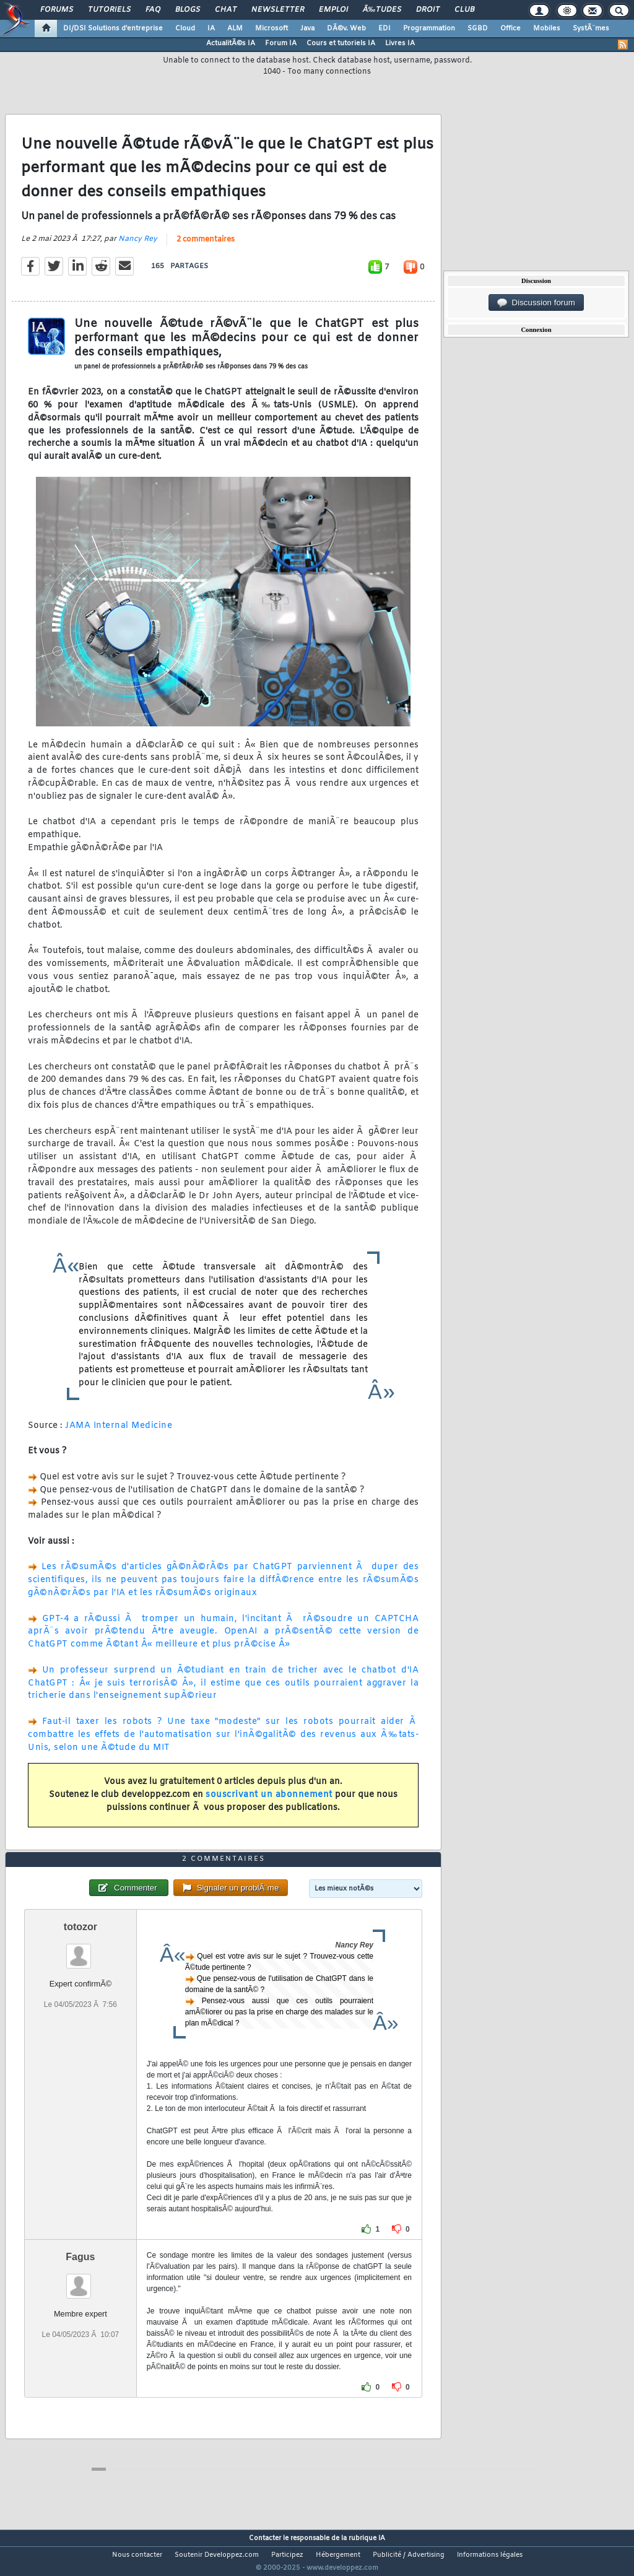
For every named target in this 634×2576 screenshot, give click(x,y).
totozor (80, 1950)
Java (307, 28)
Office (510, 28)
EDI (384, 28)
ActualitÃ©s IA (230, 43)
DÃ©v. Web (346, 28)
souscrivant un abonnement (269, 1802)
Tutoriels (109, 10)
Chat (226, 10)
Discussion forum (536, 303)
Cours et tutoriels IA (340, 43)
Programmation (429, 28)
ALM (235, 28)
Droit (428, 10)
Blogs (187, 10)
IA (211, 28)
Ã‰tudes (382, 10)
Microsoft (271, 28)
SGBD (477, 28)
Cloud (185, 28)
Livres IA (400, 43)
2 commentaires (205, 248)
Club (464, 10)
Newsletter (277, 10)
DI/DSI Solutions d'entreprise (113, 28)
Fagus (80, 2280)
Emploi (333, 10)
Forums (56, 10)
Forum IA (281, 43)
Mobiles (546, 28)
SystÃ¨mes (591, 28)
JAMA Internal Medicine (118, 1433)
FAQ (153, 10)
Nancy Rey (137, 247)
